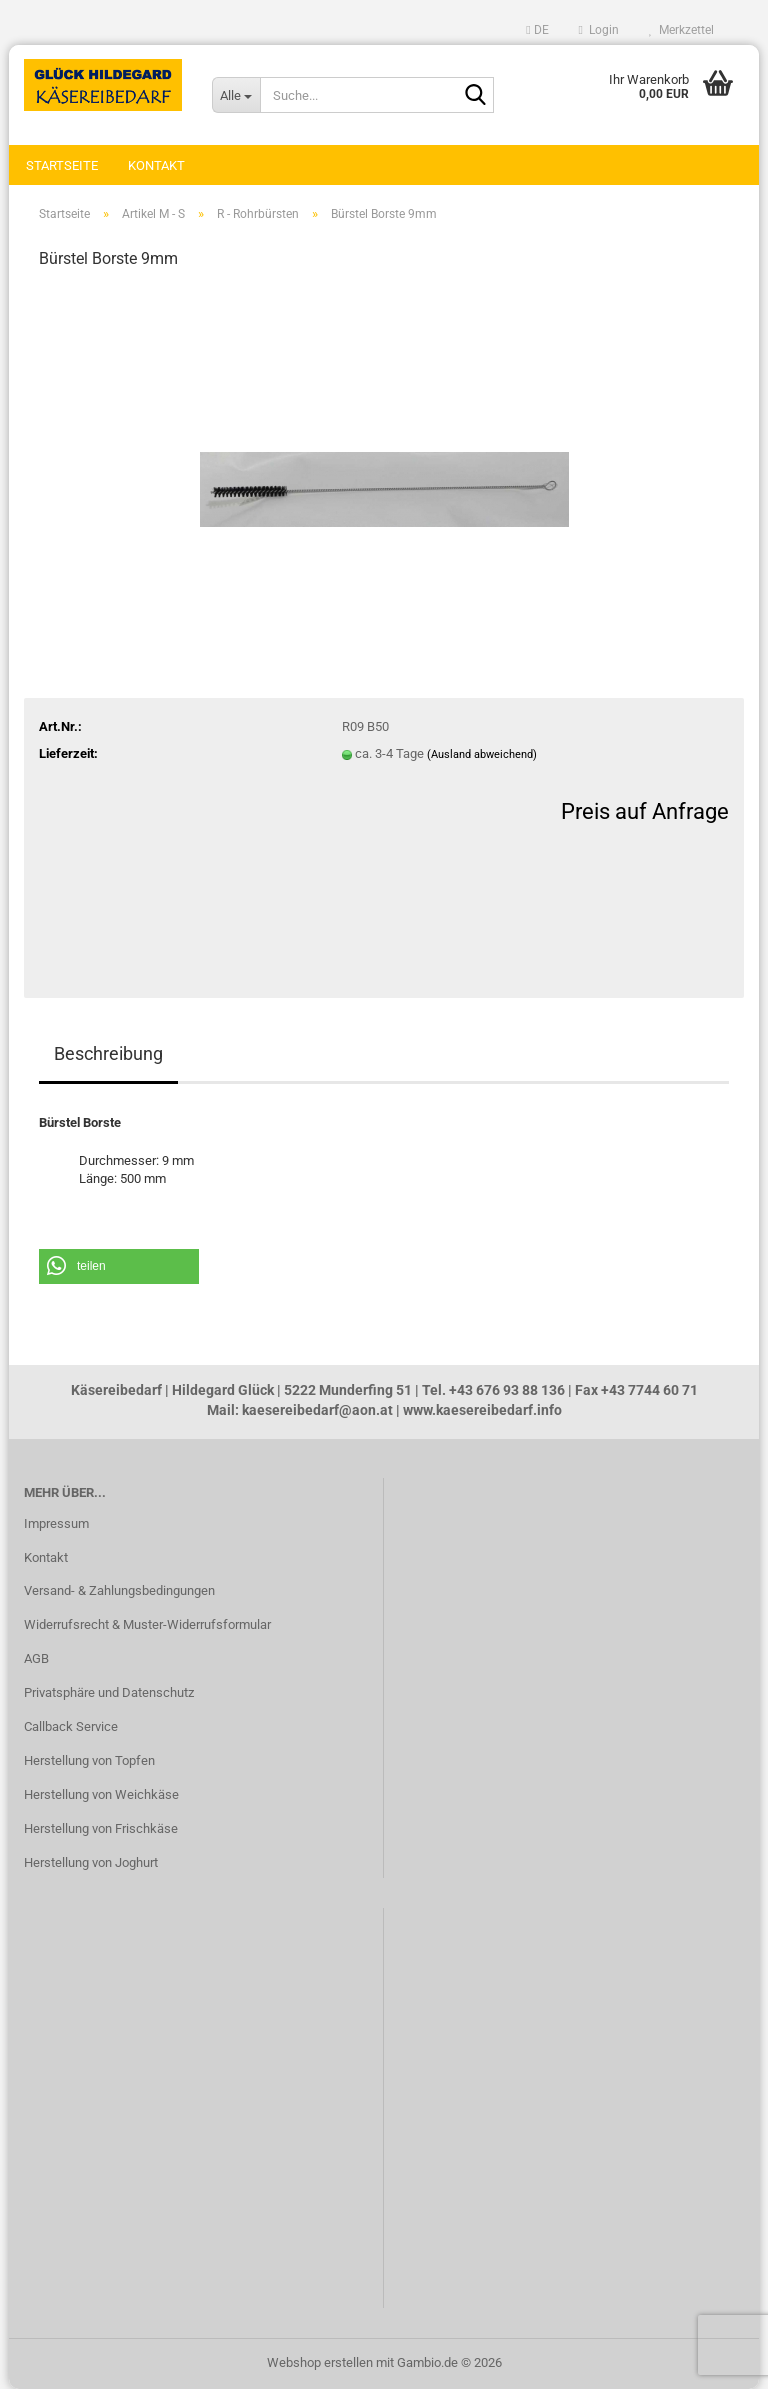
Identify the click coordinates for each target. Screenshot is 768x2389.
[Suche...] (236, 95)
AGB (36, 1658)
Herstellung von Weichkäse (101, 1794)
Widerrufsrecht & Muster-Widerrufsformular (147, 1624)
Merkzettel (681, 30)
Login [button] (599, 30)
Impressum (56, 1523)
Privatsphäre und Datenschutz (109, 1692)
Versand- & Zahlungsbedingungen (119, 1590)
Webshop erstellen (320, 2362)
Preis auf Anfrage (645, 811)
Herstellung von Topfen (89, 1760)
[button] (537, 30)
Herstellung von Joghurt (91, 1862)
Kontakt (156, 165)
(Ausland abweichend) (482, 754)
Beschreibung (108, 1053)
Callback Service (71, 1726)
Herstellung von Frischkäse (101, 1828)
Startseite (62, 165)
